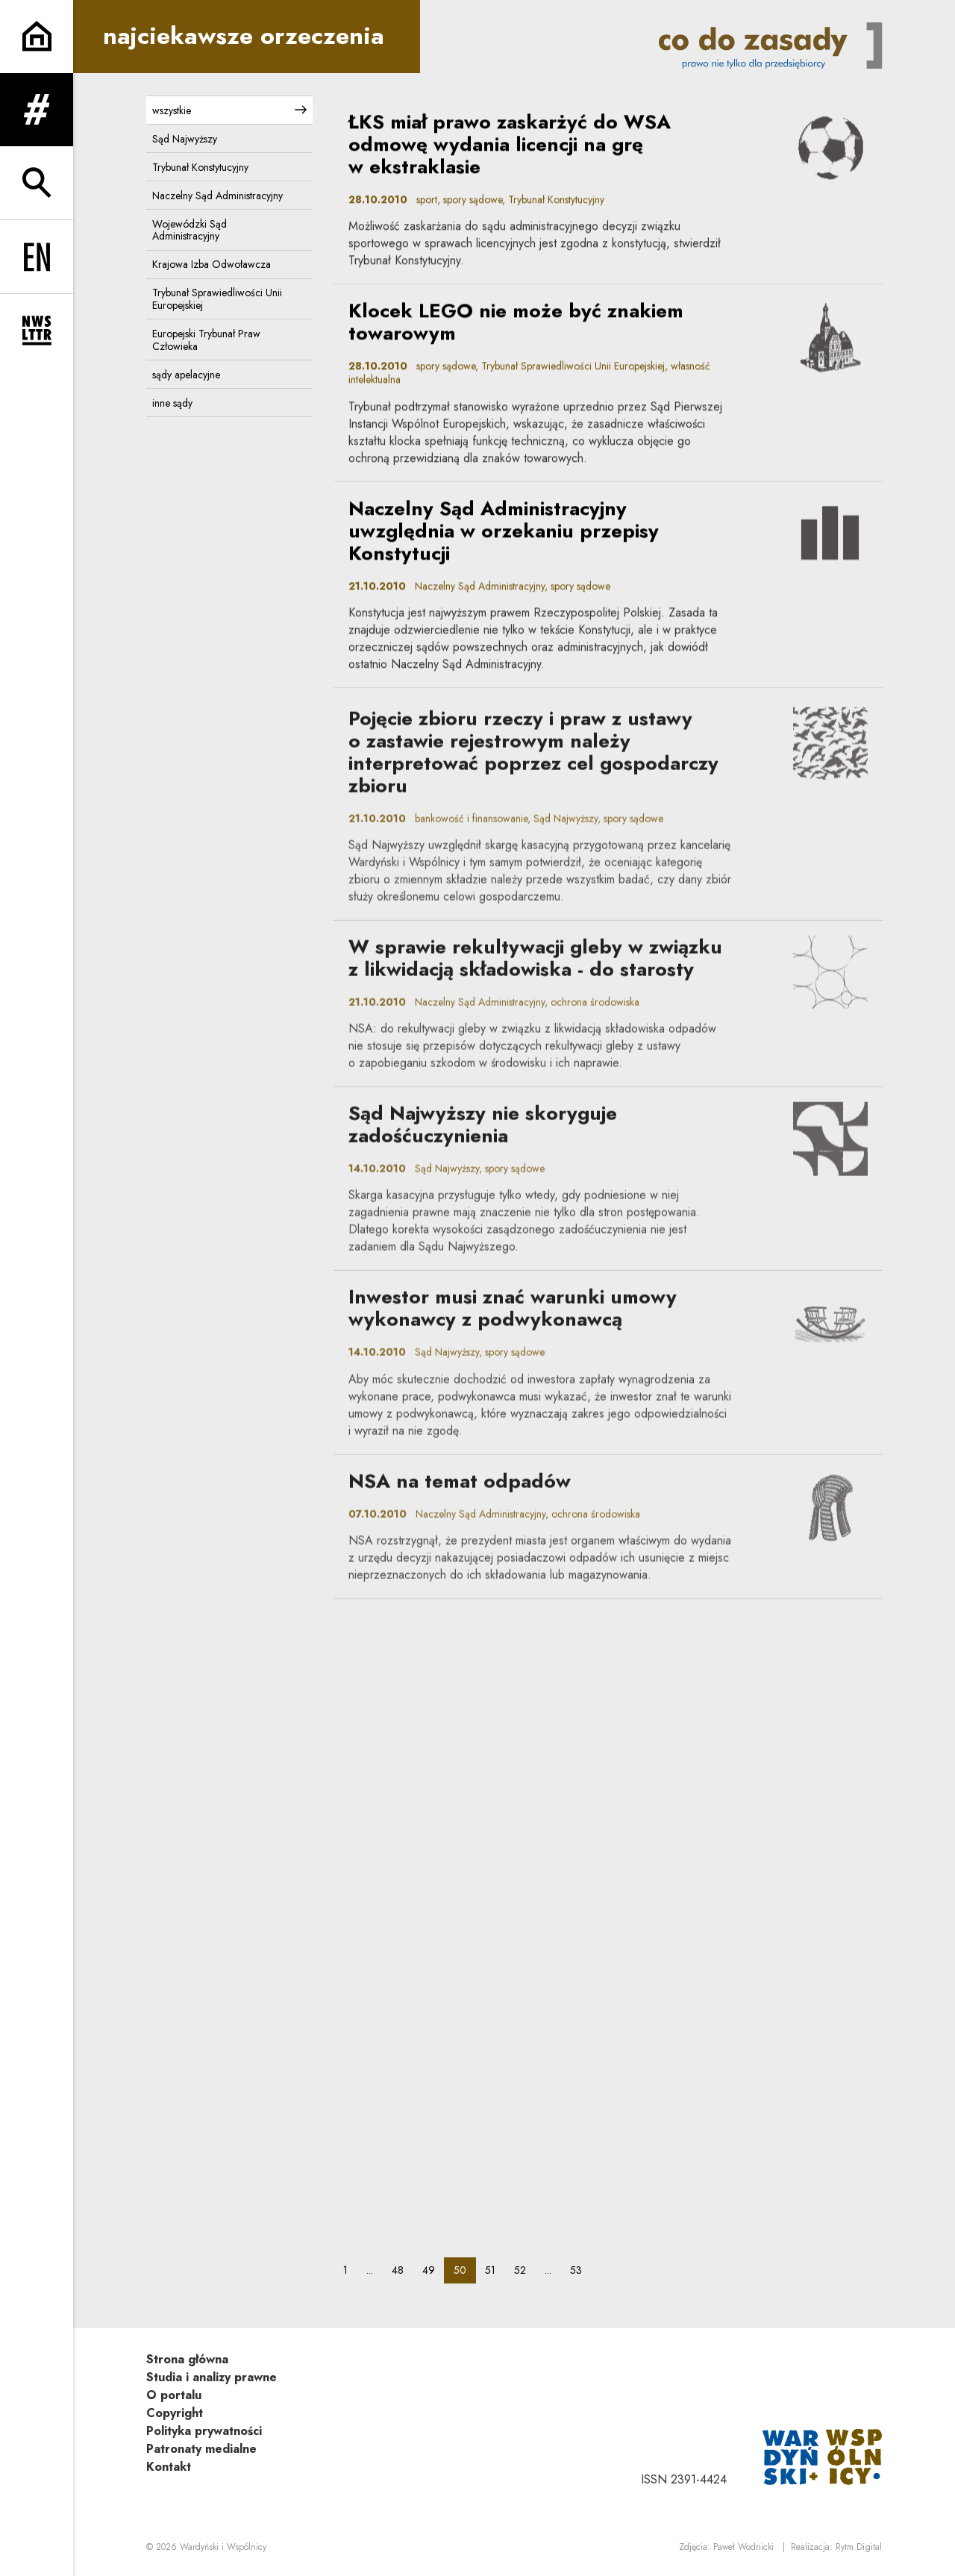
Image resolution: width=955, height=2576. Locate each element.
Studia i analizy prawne (211, 2377)
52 (524, 2270)
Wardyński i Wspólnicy (223, 2547)
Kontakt (168, 2466)
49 (433, 2270)
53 (580, 2270)
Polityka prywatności (204, 2430)
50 (464, 2270)
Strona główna (187, 2359)
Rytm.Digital (859, 2547)
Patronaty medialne (201, 2448)
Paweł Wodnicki (743, 2547)
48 (402, 2270)
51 (494, 2270)
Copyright (174, 2413)
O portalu (173, 2395)
